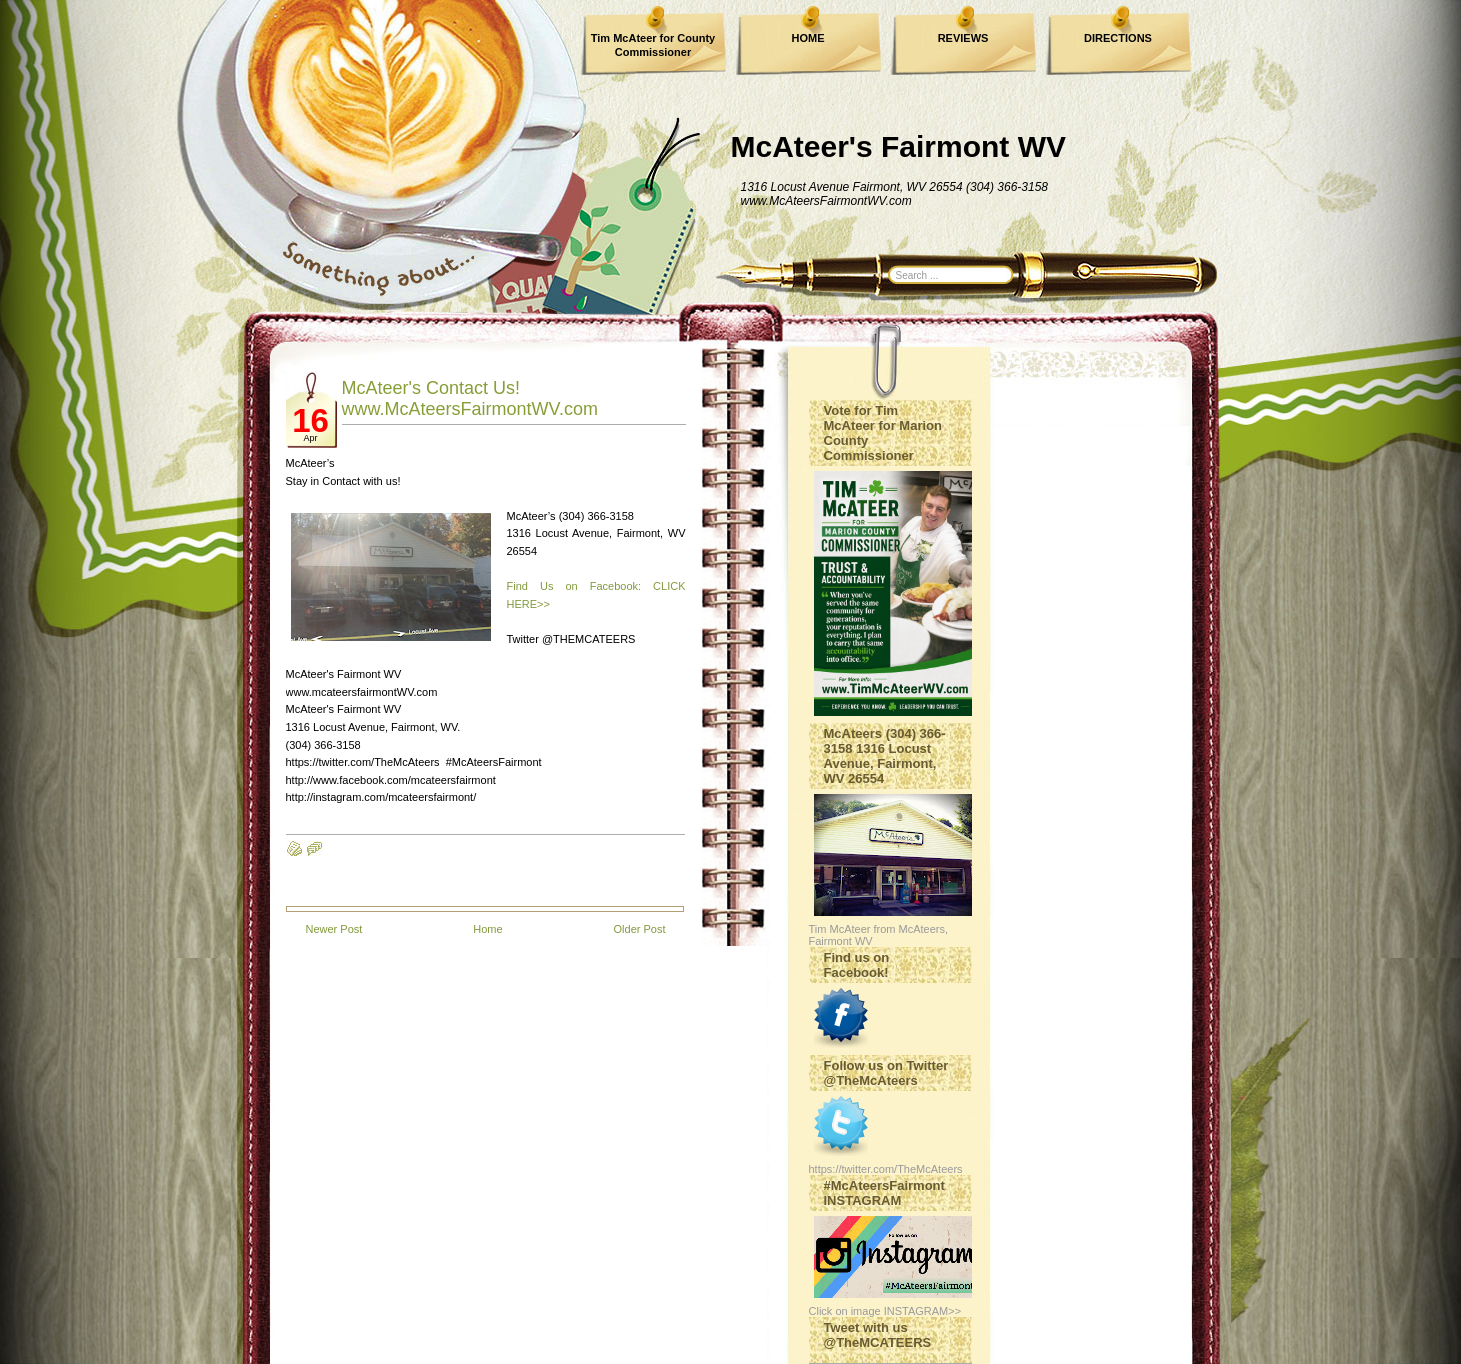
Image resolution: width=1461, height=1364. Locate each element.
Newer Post (334, 929)
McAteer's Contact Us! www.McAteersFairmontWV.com (470, 398)
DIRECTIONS (1118, 38)
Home (487, 929)
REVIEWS (963, 38)
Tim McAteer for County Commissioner (653, 45)
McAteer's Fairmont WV (899, 146)
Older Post (640, 929)
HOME (808, 38)
